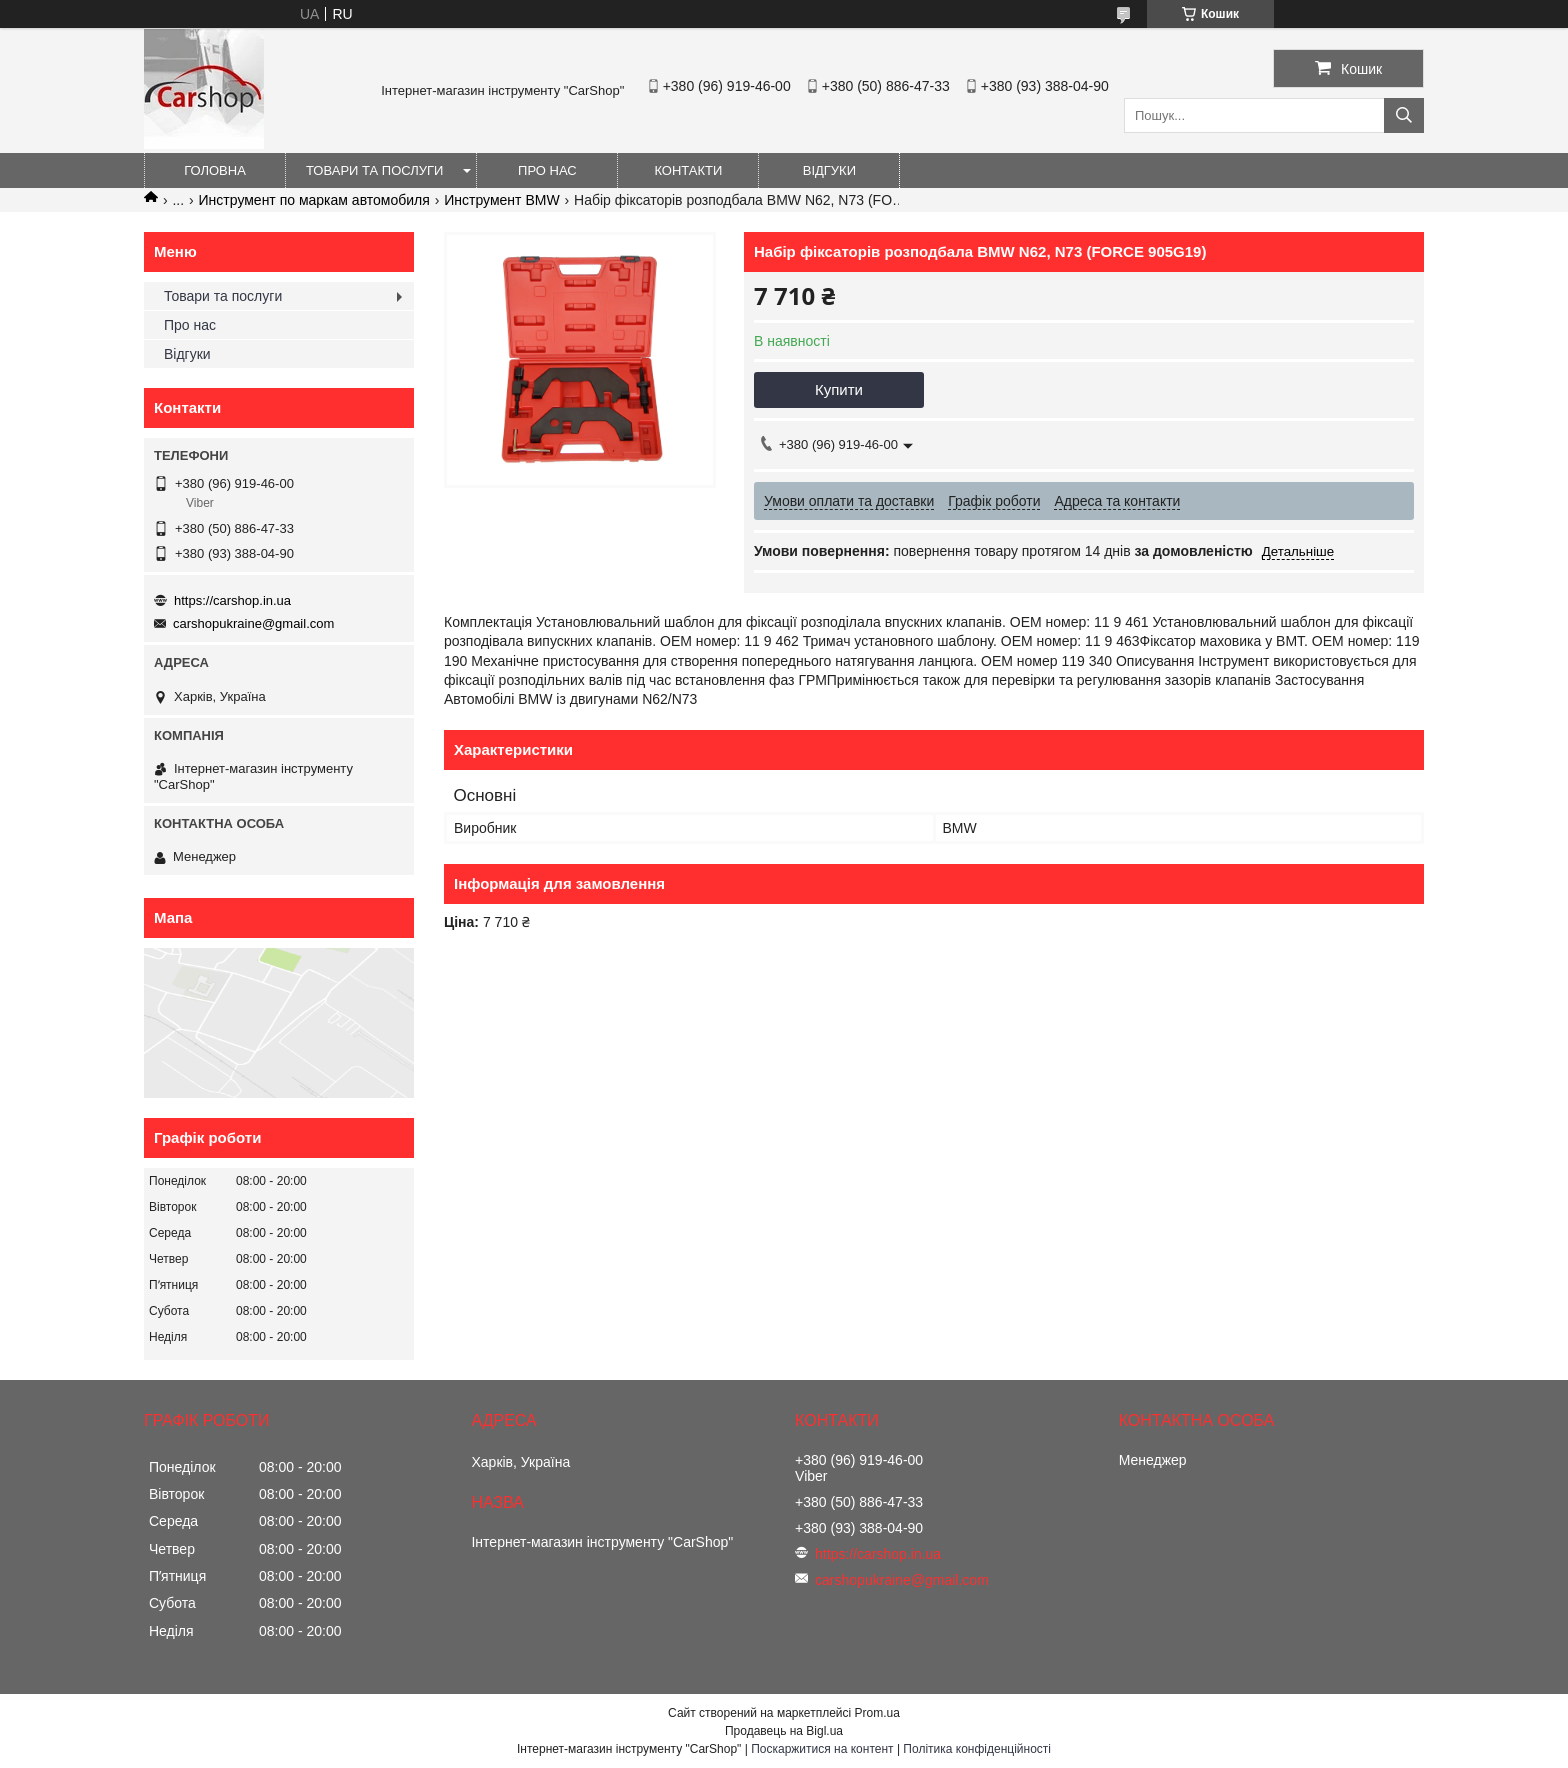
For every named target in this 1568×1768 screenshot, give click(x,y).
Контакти (688, 170)
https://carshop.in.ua (232, 600)
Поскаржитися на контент (822, 1749)
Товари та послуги (374, 170)
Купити (839, 389)
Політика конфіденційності (977, 1749)
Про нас (547, 170)
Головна (215, 170)
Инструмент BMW (501, 200)
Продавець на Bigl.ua (784, 1731)
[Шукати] (1404, 115)
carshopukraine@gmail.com (253, 623)
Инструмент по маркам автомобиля (314, 200)
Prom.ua (877, 1713)
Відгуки (829, 170)
